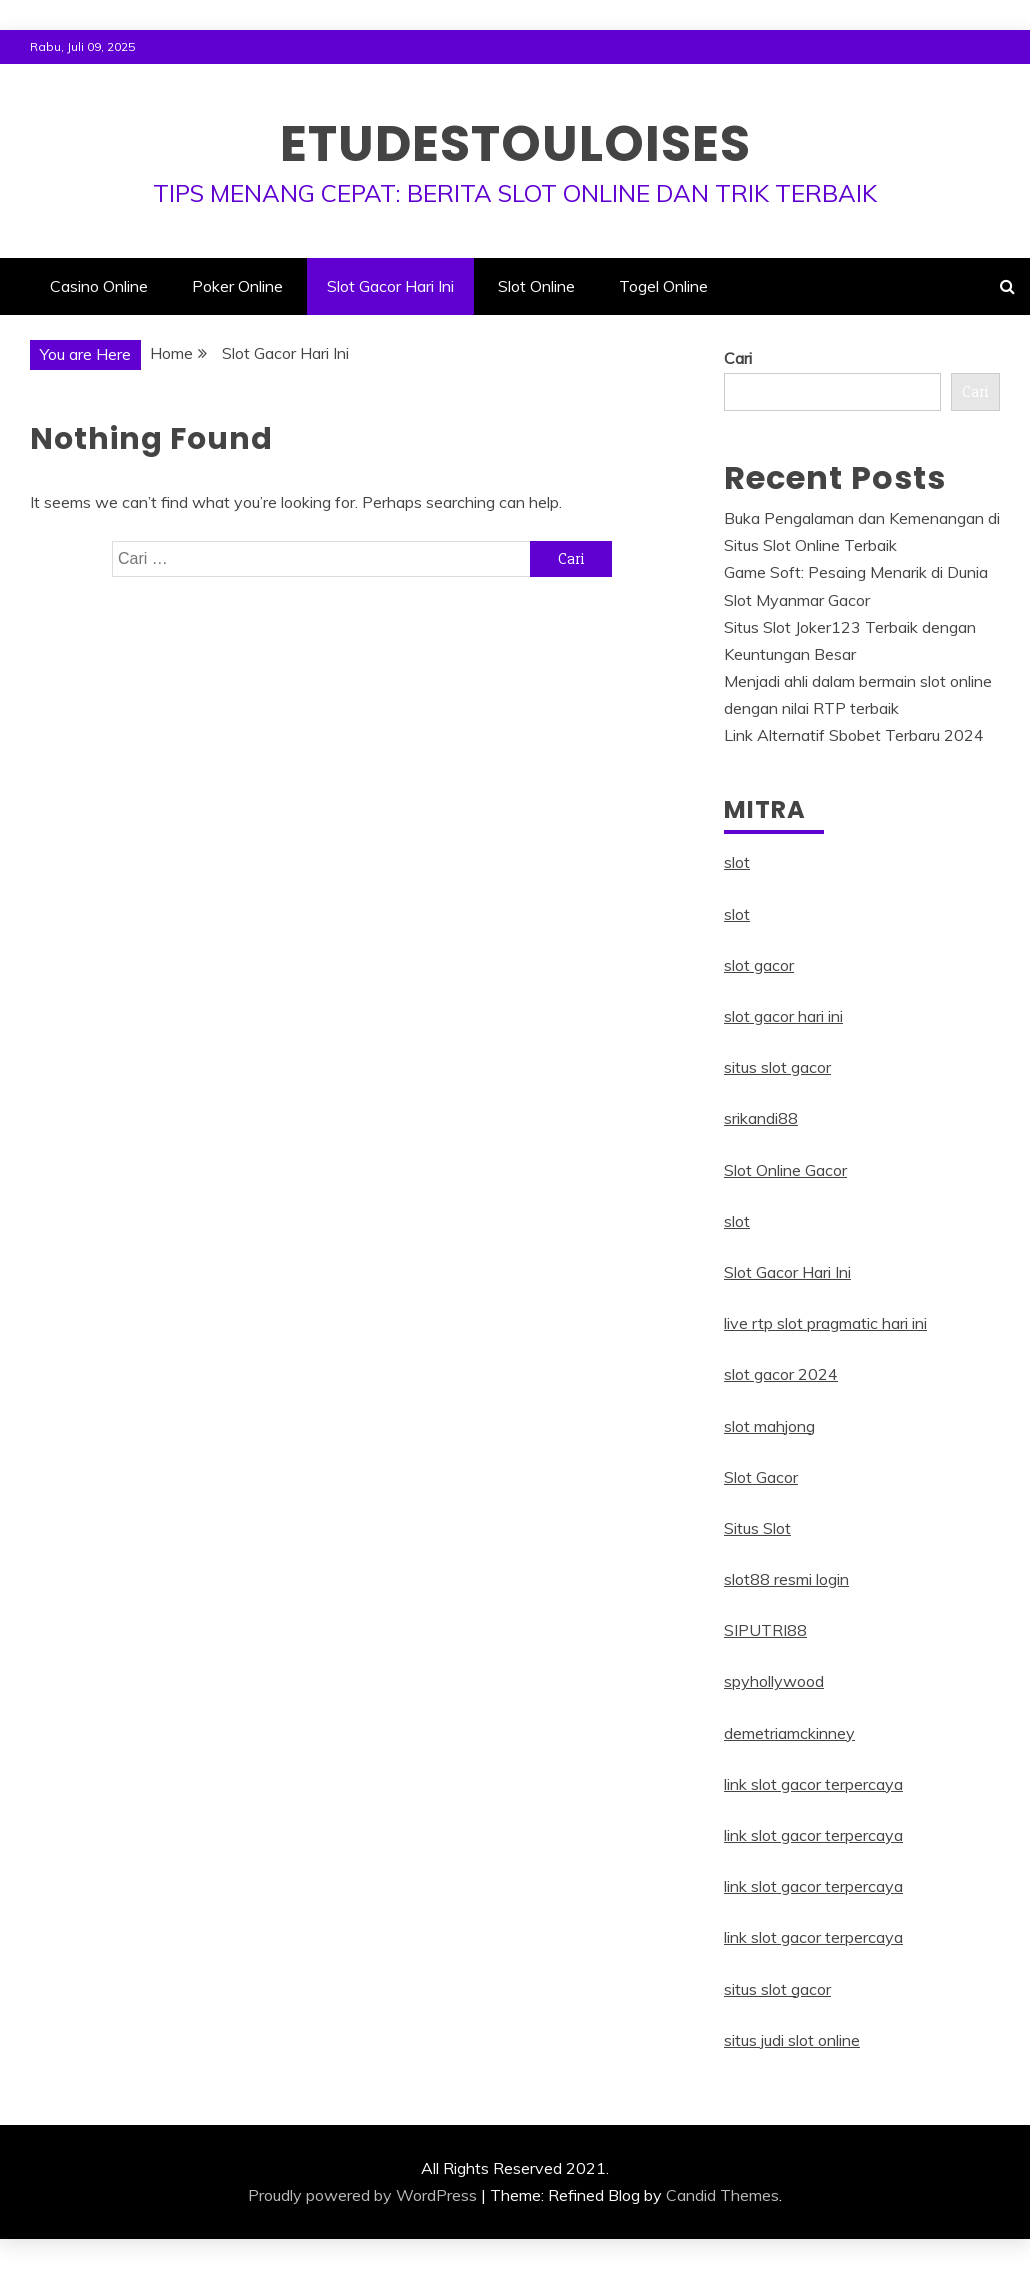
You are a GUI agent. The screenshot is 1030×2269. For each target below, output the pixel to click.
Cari (738, 358)
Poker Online (237, 286)
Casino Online (99, 286)
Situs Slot (757, 1528)
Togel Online (663, 286)
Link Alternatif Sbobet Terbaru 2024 (854, 735)
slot (737, 862)
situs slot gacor (777, 1067)
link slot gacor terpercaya (813, 1784)
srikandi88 (761, 1118)
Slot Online (536, 286)
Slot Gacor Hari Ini (390, 286)
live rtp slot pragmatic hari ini (825, 1323)
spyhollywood (774, 1681)
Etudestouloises (515, 144)
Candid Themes (722, 2195)
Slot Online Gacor (785, 1170)
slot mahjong (769, 1426)
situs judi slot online (792, 2040)
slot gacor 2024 (781, 1374)
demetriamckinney (789, 1733)
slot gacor (759, 965)
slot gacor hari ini (783, 1016)
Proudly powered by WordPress (362, 2195)
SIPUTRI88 (765, 1630)
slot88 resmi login (786, 1579)
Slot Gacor (761, 1477)
